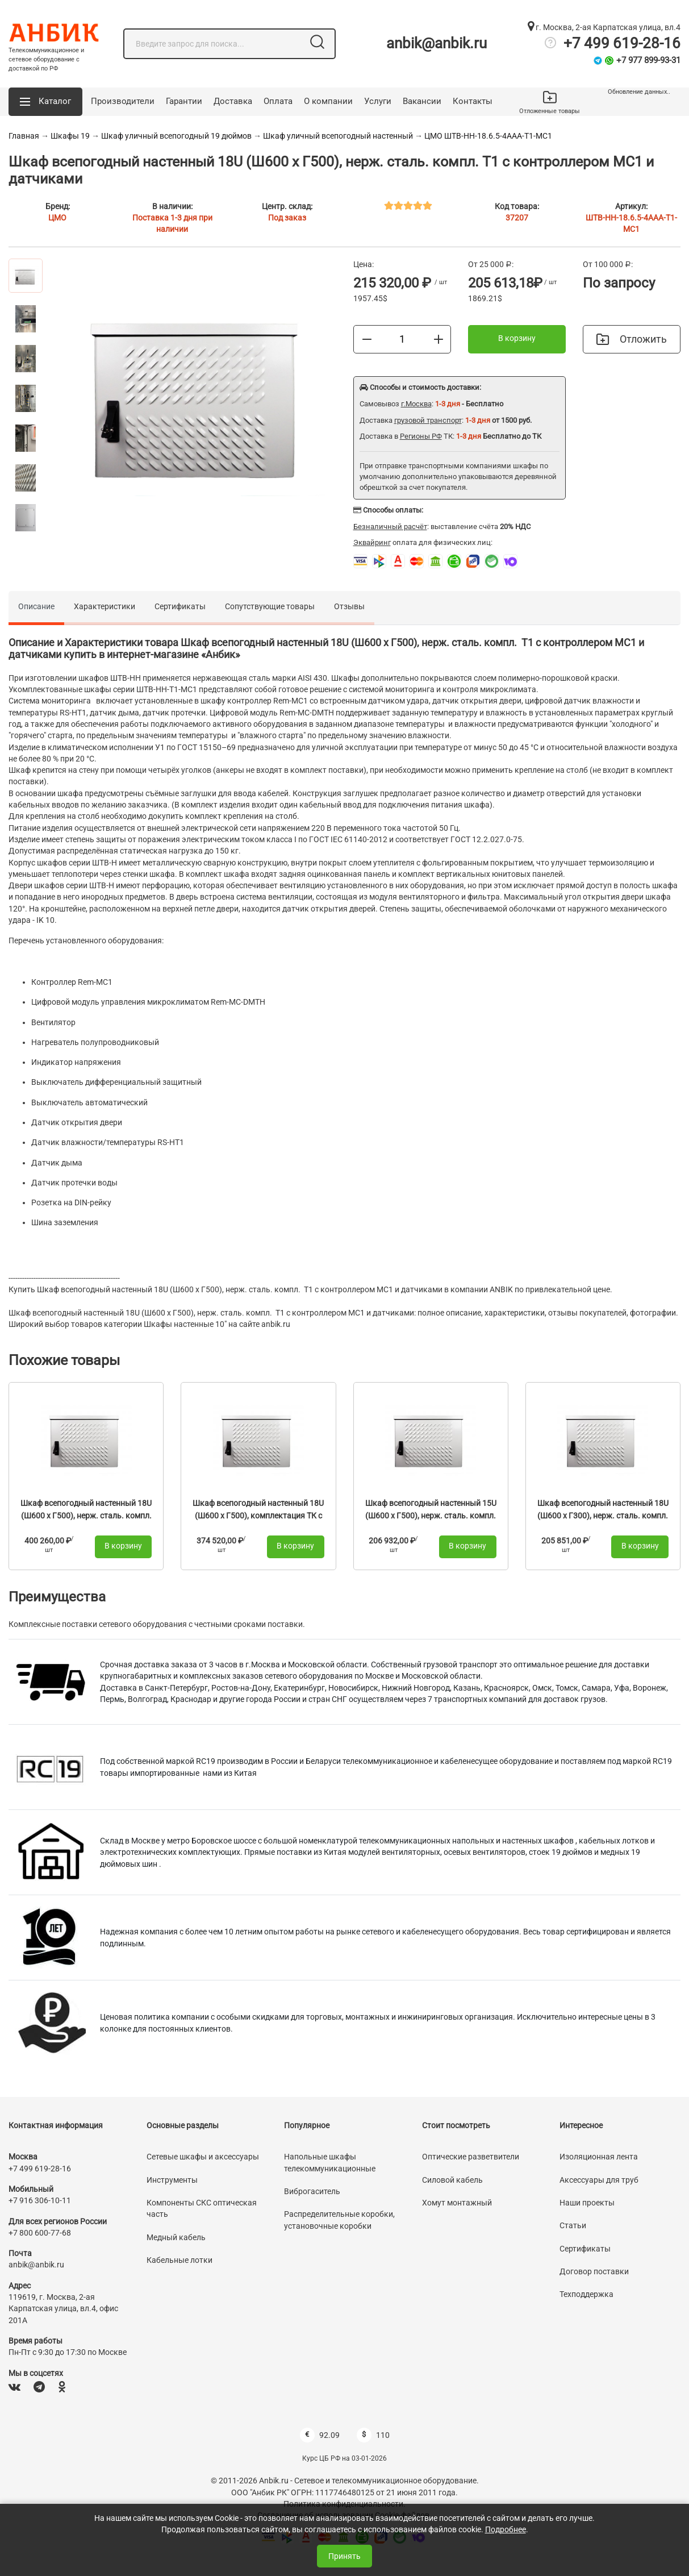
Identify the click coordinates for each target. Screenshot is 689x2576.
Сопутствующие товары (270, 606)
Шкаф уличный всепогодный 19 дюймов (176, 135)
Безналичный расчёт (390, 526)
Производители (122, 101)
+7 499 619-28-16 (621, 43)
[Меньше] (367, 338)
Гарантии (184, 101)
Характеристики (104, 606)
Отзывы (349, 606)
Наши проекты (587, 2202)
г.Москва (416, 403)
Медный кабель (176, 2237)
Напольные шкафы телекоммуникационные (329, 2162)
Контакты (472, 101)
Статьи (572, 2225)
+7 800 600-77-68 (40, 2232)
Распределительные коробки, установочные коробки (339, 2219)
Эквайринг (372, 542)
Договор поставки (594, 2271)
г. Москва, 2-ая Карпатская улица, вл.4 (604, 27)
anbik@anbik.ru (436, 43)
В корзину (517, 338)
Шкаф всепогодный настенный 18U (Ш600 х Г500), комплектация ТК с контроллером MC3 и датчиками (258, 1515)
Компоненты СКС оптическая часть (202, 2208)
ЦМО (57, 217)
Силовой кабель (452, 2179)
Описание (36, 606)
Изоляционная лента (598, 2156)
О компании (328, 101)
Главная (24, 135)
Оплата (278, 101)
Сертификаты (180, 606)
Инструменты (172, 2179)
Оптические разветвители (470, 2156)
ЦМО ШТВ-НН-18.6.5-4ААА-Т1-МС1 (488, 135)
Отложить (631, 339)
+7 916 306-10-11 (40, 2200)
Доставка (233, 101)
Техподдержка (586, 2294)
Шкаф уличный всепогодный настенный (338, 135)
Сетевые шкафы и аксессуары (203, 2156)
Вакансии (422, 101)
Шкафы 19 (70, 135)
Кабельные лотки (179, 2260)
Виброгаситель (312, 2191)
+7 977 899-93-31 (648, 60)
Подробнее (505, 2529)
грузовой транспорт (428, 420)
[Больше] (438, 338)
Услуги (377, 101)
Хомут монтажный (457, 2202)
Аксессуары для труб (598, 2179)
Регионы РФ (421, 436)
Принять (344, 2556)
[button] (45, 102)
